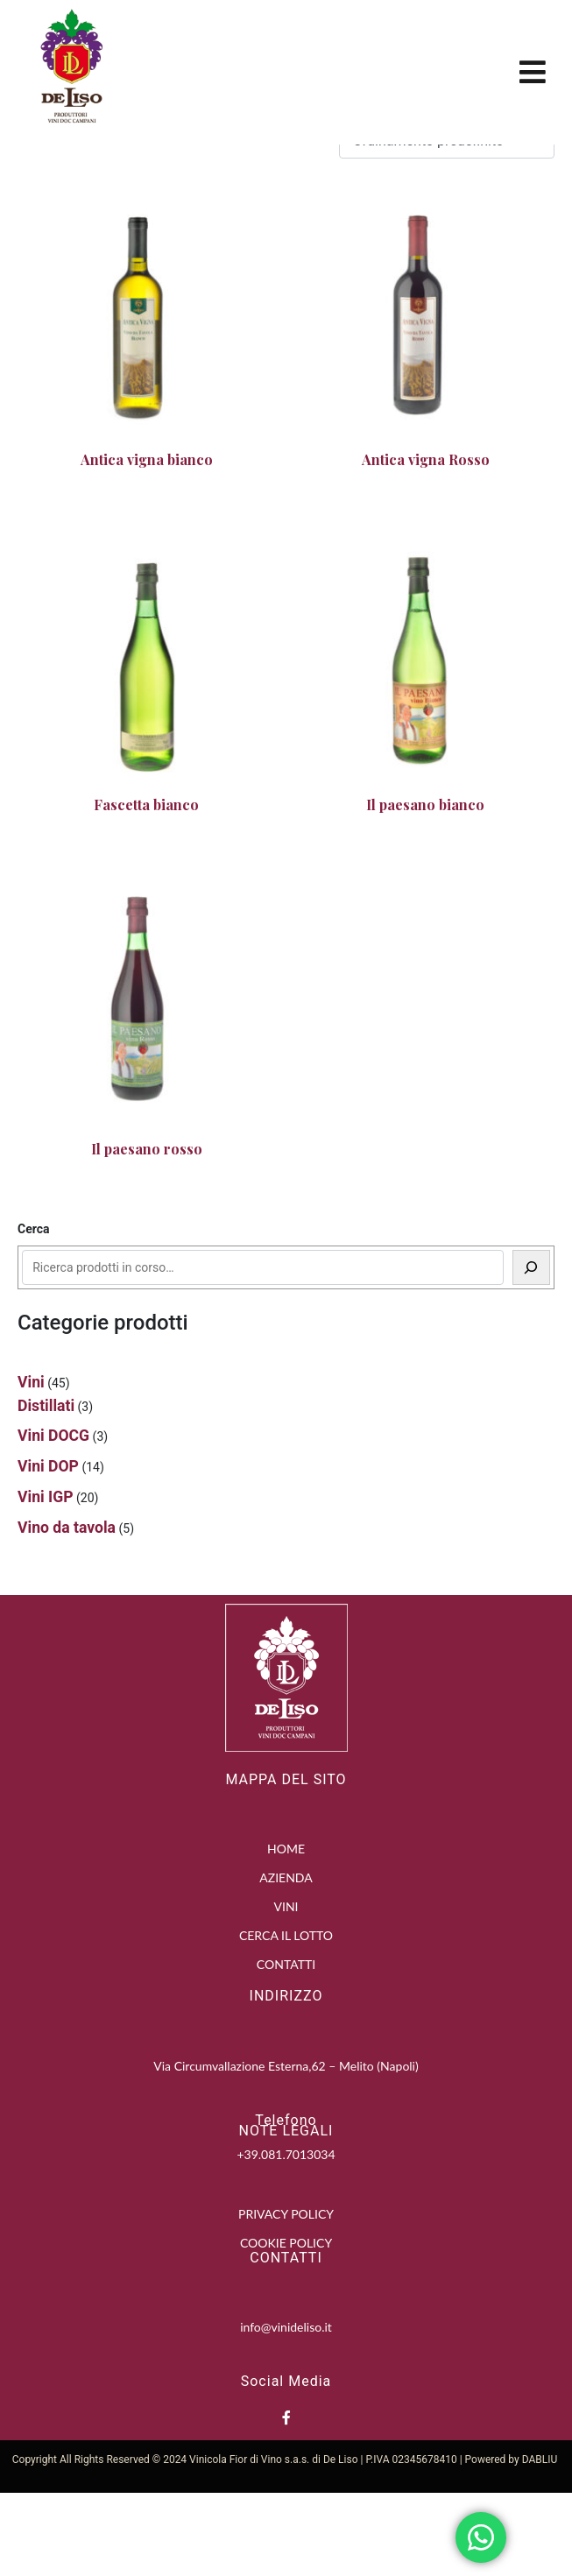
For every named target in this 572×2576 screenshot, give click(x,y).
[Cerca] (531, 1351)
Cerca (34, 1312)
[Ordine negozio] (446, 224)
